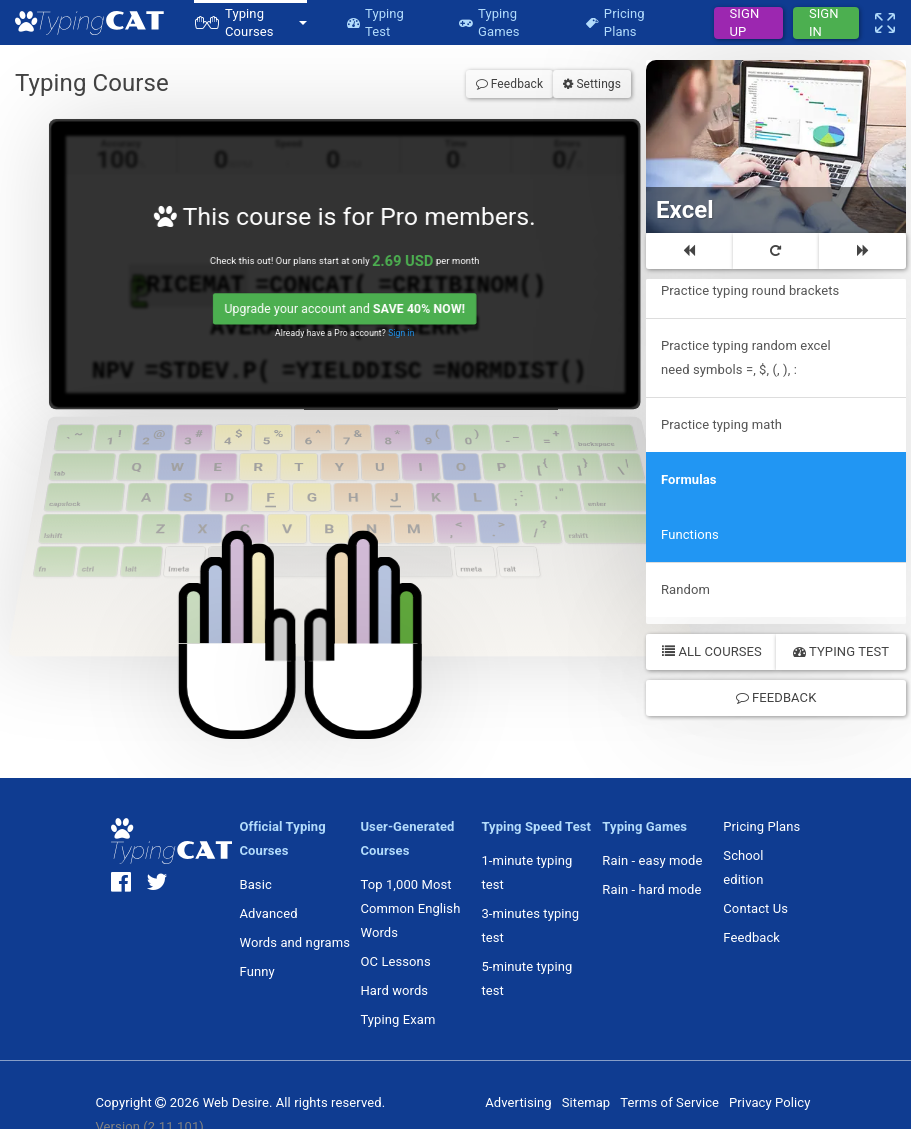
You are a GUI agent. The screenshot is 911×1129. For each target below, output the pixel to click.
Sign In (824, 23)
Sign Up (745, 23)
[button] (250, 22)
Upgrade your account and (349, 313)
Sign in (407, 338)
